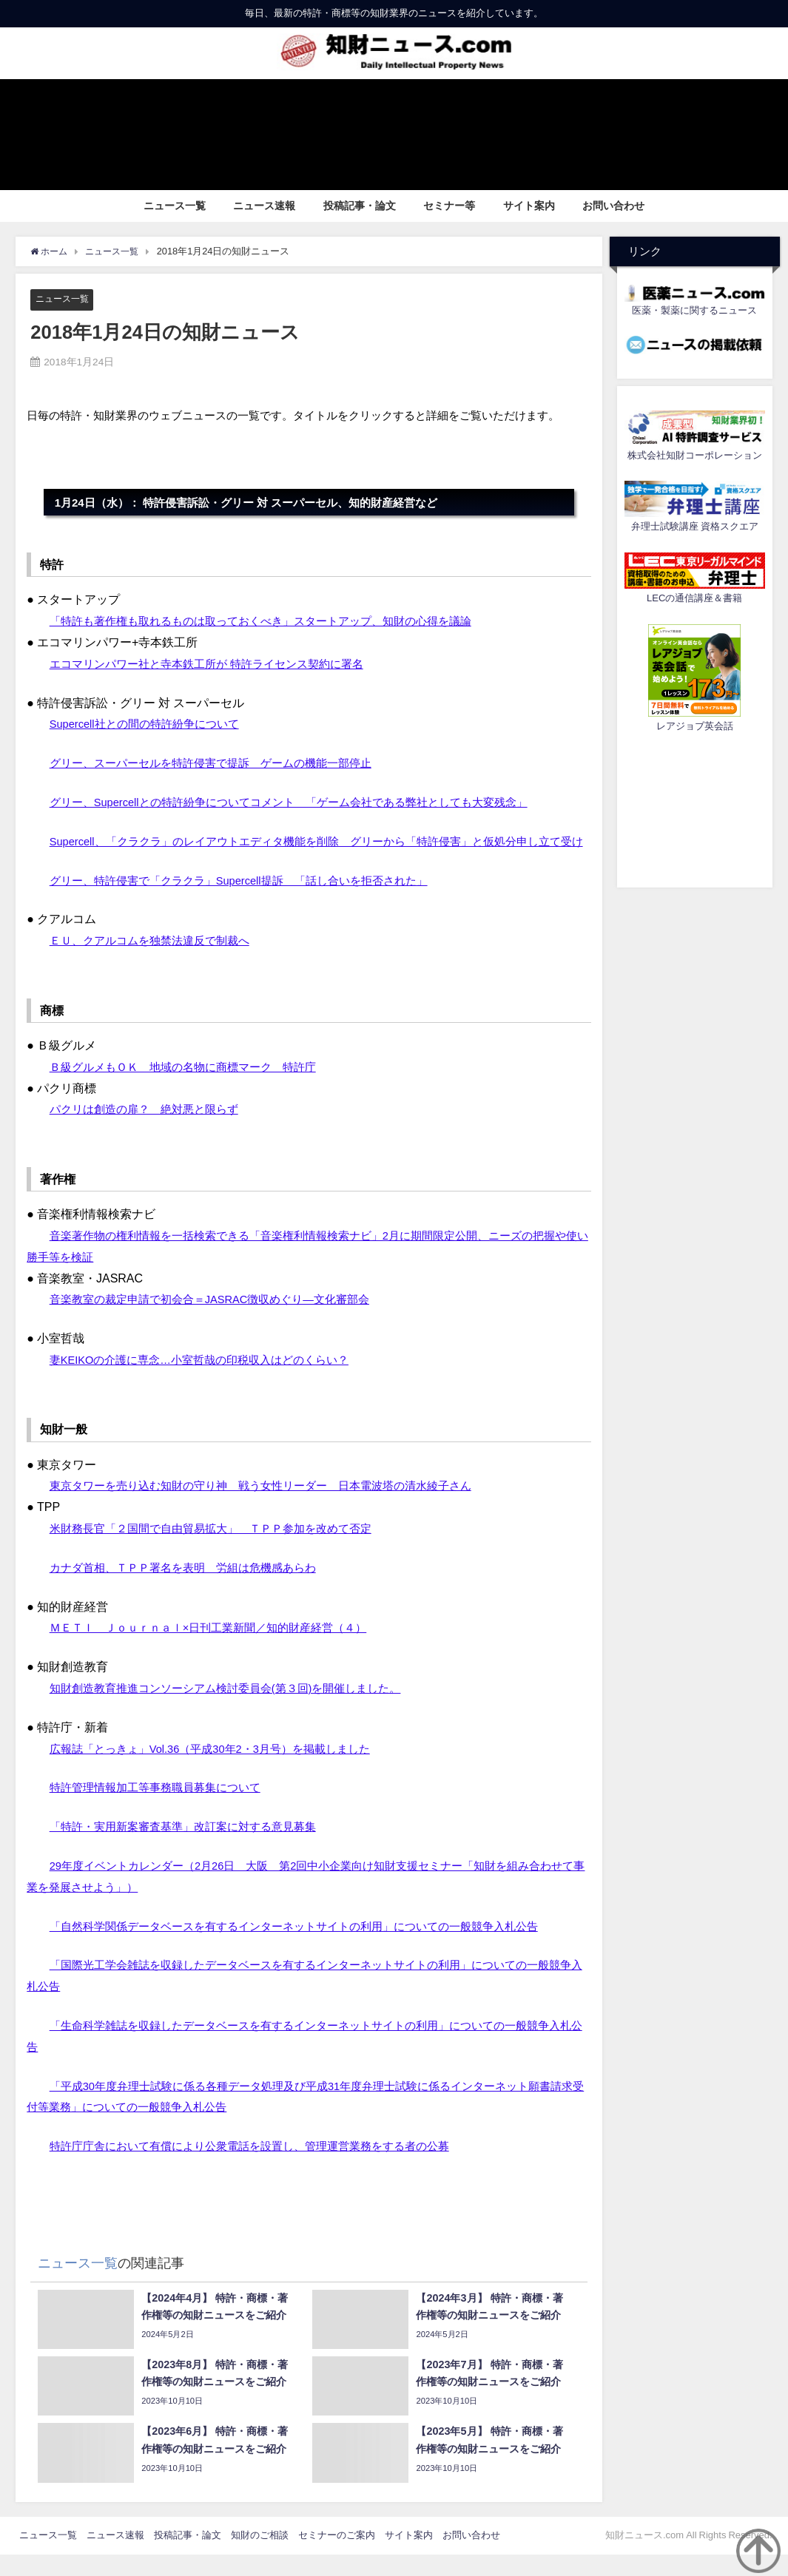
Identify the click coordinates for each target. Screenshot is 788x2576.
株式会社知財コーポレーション (694, 455)
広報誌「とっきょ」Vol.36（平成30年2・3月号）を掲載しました (221, 1770)
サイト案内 (529, 205)
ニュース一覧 (175, 205)
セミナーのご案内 (336, 2556)
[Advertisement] (694, 807)
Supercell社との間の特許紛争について (151, 724)
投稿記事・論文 (359, 205)
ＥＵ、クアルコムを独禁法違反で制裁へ (156, 962)
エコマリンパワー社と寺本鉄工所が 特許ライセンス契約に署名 (217, 664)
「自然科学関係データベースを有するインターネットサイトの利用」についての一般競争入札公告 (310, 1947)
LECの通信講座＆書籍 (694, 598)
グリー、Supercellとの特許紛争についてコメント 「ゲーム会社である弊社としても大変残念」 (305, 802)
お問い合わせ (613, 205)
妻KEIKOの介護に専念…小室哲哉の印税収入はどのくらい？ (210, 1381)
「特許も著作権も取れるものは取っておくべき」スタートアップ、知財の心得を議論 (274, 621)
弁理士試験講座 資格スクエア (694, 526)
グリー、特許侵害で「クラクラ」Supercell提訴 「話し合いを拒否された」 (252, 901)
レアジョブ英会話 (694, 726)
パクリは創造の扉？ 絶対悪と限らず (150, 1131)
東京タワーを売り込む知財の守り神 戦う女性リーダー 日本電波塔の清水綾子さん (274, 1507)
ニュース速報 (264, 205)
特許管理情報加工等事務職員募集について (162, 1809)
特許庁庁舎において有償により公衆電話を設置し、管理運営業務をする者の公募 (263, 2168)
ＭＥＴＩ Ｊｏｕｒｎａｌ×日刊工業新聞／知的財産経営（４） (219, 1649)
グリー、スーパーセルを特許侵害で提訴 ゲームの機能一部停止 (221, 763)
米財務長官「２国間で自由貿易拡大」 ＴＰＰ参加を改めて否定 (221, 1550)
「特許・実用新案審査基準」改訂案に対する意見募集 (192, 1848)
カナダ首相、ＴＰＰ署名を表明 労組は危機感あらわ (192, 1589)
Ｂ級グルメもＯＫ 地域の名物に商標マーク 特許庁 (192, 1088)
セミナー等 (449, 205)
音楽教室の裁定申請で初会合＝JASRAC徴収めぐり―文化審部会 (221, 1321)
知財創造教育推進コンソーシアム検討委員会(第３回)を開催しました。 (237, 1710)
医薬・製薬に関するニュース (694, 310)
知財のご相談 (260, 2556)
